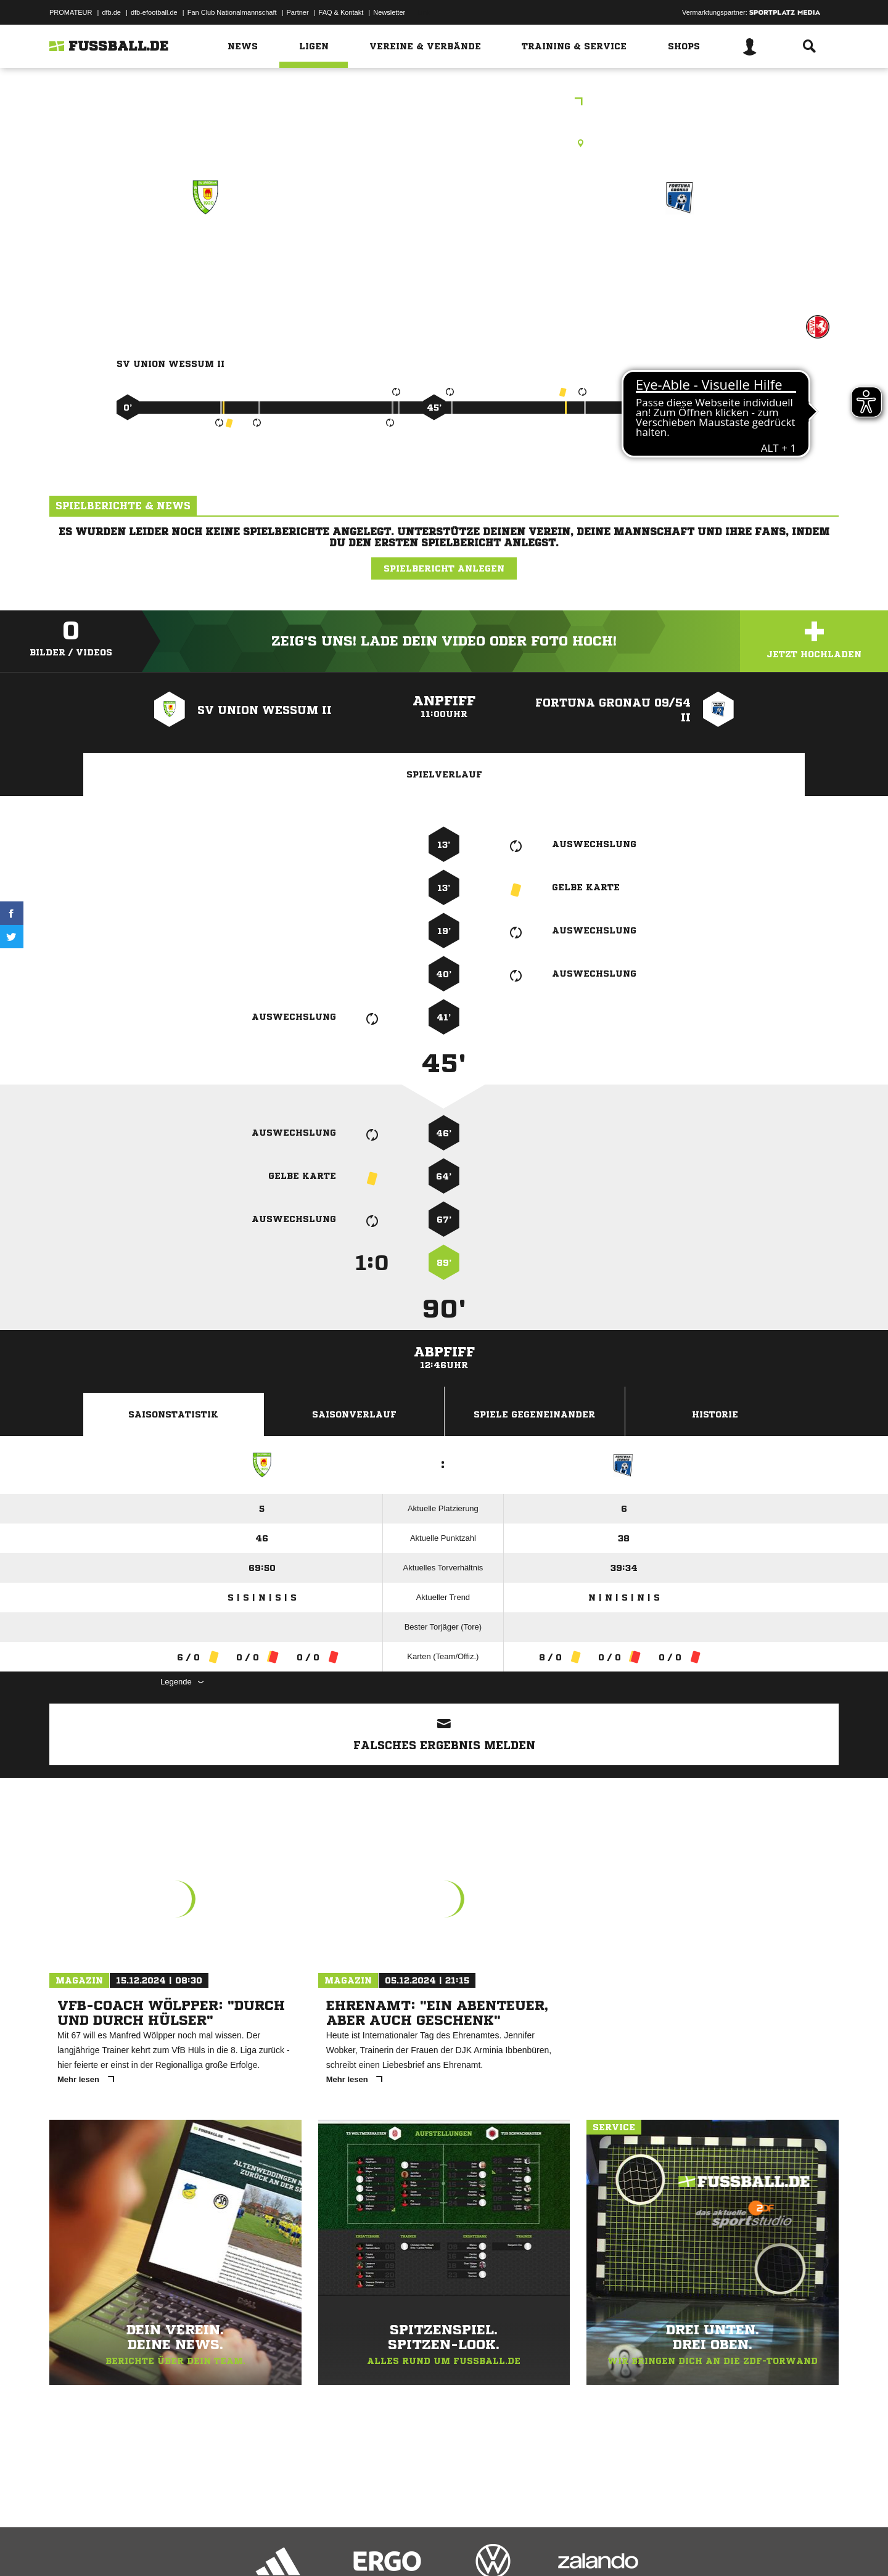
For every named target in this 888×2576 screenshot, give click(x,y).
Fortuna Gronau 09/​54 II (680, 250)
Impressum (66, 2547)
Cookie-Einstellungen (411, 2547)
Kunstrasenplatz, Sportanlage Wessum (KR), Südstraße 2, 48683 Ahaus (444, 143)
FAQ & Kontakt (341, 12)
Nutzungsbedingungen (204, 2547)
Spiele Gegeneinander (534, 1414)
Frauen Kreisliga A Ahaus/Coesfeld (444, 102)
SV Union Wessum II (205, 250)
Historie (715, 1414)
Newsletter (389, 12)
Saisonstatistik (173, 1414)
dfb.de (111, 12)
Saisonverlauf (354, 1414)
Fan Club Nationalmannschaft (232, 12)
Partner (298, 12)
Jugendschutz (271, 2547)
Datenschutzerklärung (127, 2547)
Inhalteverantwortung (335, 2547)
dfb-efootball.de (154, 12)
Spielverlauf (444, 774)
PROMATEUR (70, 12)
